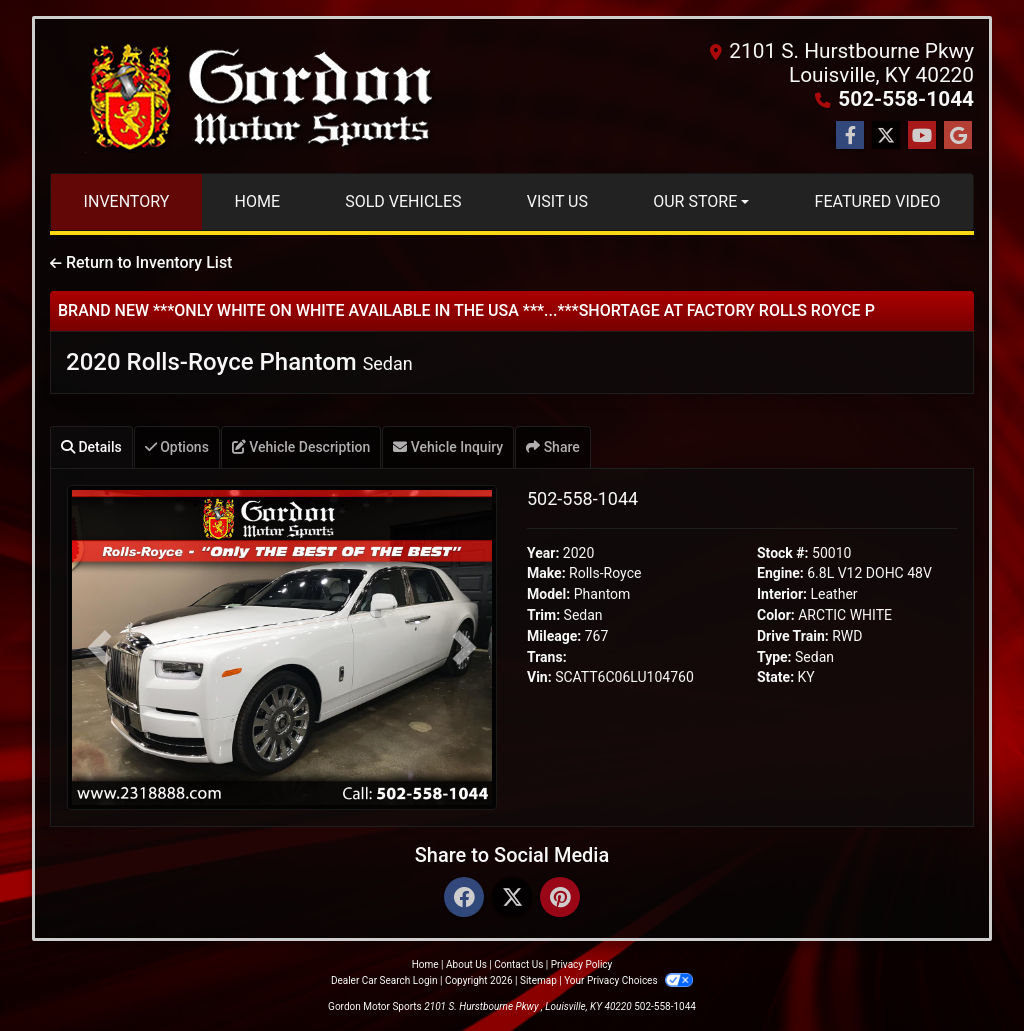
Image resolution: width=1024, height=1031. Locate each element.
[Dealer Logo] (257, 96)
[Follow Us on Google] (958, 136)
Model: (548, 594)
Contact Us (518, 964)
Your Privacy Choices (628, 980)
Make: (546, 573)
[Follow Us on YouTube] (922, 136)
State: (775, 677)
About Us (466, 964)
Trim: (543, 615)
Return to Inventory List (141, 262)
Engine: (780, 573)
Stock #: (783, 553)
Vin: (539, 677)
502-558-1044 (906, 99)
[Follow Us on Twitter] (886, 136)
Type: (774, 657)
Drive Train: (793, 636)
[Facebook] (464, 898)
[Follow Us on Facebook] (850, 136)
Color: (776, 615)
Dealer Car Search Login (384, 980)
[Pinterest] (560, 898)
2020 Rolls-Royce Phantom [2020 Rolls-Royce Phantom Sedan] (239, 362)
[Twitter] (512, 898)
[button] (99, 647)
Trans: (547, 657)
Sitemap (538, 980)
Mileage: (554, 636)
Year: (543, 553)
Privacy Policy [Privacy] (582, 964)
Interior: (782, 594)
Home (425, 964)
